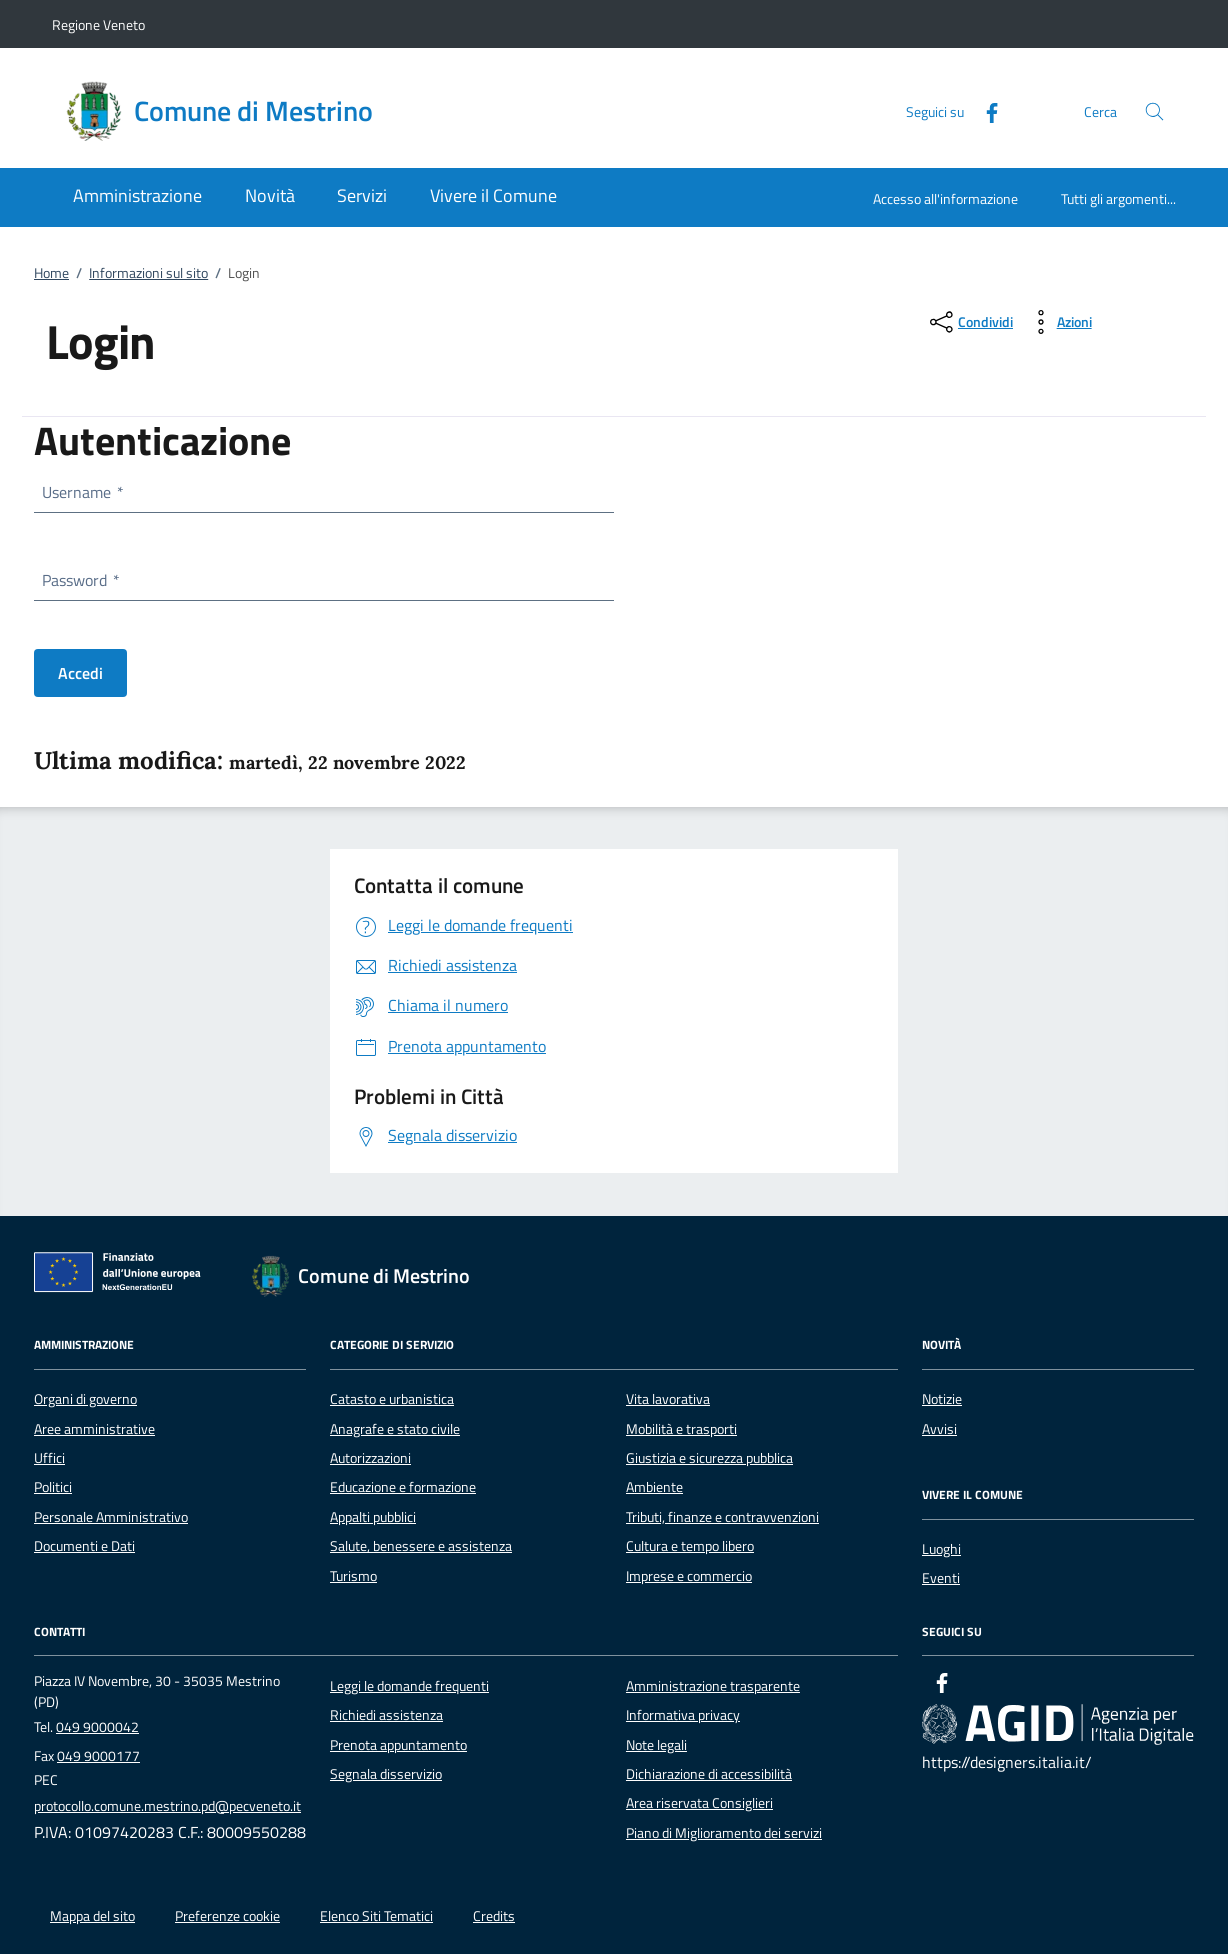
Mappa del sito (92, 1916)
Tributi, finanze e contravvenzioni (722, 1517)
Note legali (656, 1745)
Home (51, 273)
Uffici (49, 1458)
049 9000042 (97, 1727)
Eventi (941, 1578)
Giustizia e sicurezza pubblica (709, 1458)
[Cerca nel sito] (1154, 111)
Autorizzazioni (370, 1458)
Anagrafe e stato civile (395, 1429)
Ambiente (654, 1487)
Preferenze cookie (227, 1916)
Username (82, 492)
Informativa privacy (683, 1715)
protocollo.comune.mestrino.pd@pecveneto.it (167, 1806)
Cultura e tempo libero (690, 1546)
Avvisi (939, 1429)
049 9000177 (98, 1756)
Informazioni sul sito (148, 273)
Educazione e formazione (403, 1487)
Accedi (80, 673)
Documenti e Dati (84, 1546)
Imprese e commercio (689, 1576)
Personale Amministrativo (111, 1517)
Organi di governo (85, 1399)
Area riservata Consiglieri (699, 1803)
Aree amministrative (94, 1429)
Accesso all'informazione (945, 198)
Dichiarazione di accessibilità (709, 1774)
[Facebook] (984, 110)
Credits (494, 1916)
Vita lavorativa (668, 1399)
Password (80, 580)
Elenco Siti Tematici (376, 1916)
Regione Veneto (98, 24)
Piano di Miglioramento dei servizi (724, 1833)
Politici (53, 1487)
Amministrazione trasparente (713, 1686)
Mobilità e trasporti (681, 1429)
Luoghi (941, 1549)
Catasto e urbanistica (392, 1399)
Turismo (353, 1576)
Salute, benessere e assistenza (421, 1546)
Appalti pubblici (373, 1517)
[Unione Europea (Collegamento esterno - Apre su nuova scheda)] (123, 1276)
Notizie (942, 1399)
